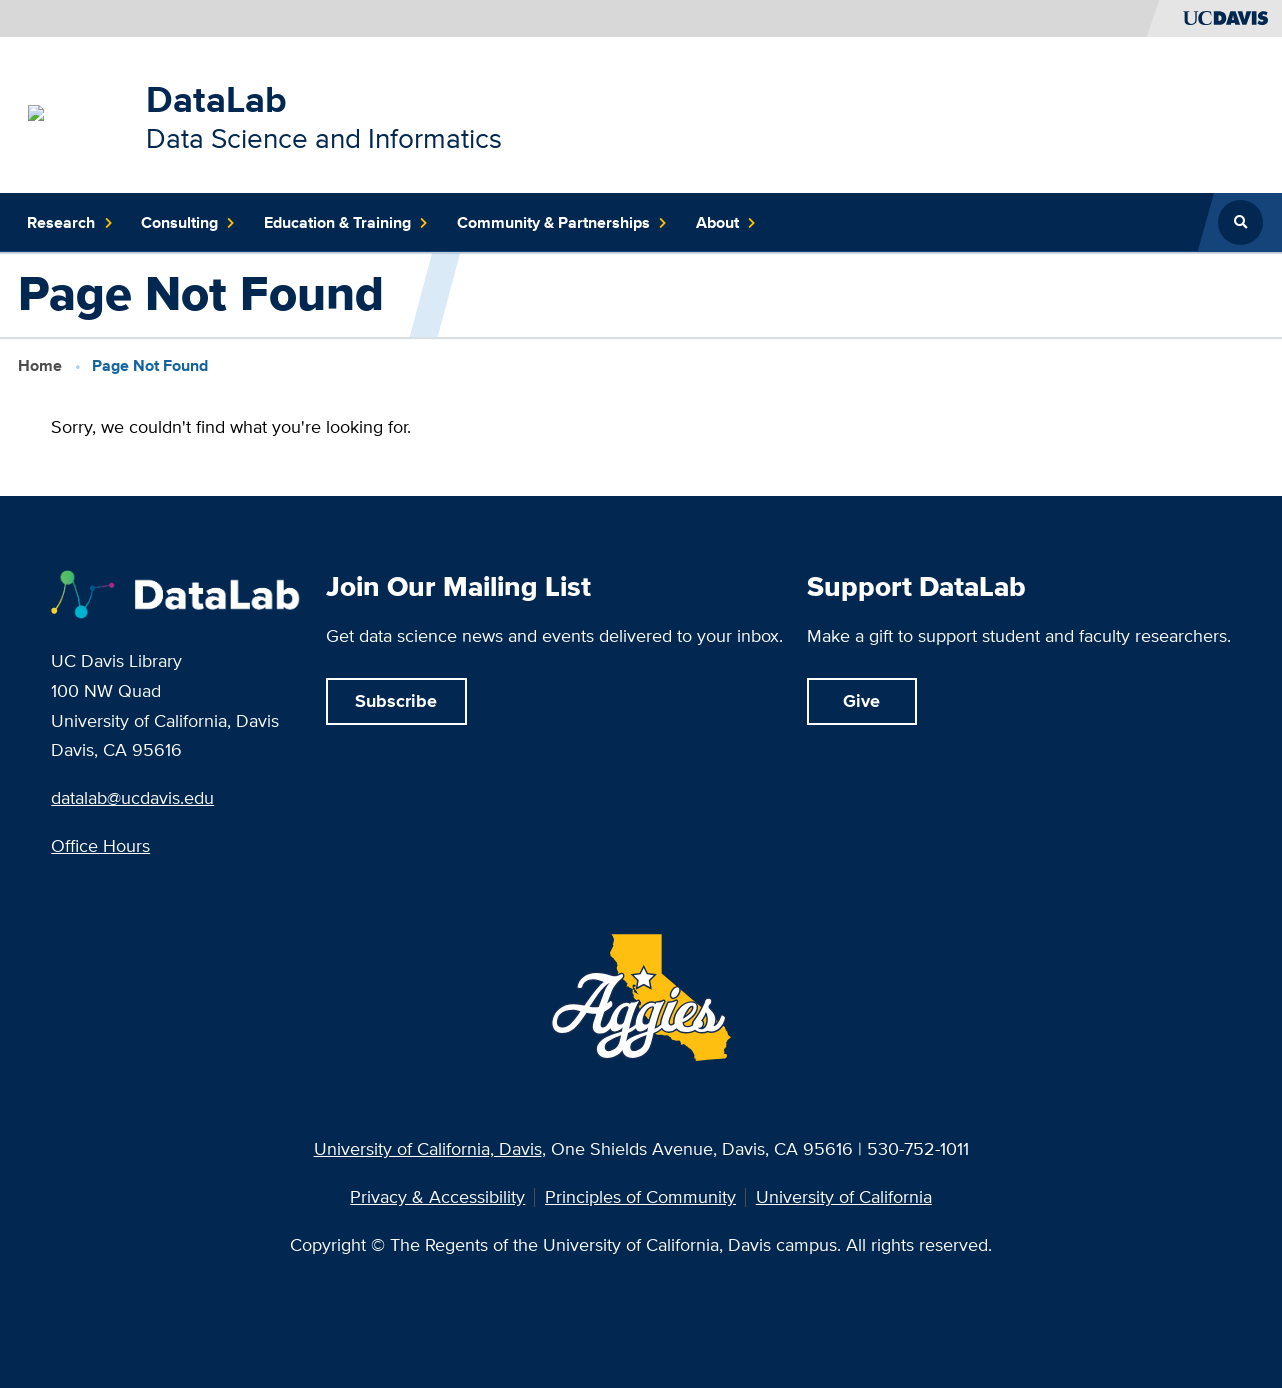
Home (40, 365)
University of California (844, 1197)
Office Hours (100, 845)
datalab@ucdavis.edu (132, 797)
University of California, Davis (428, 1148)
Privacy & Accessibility (437, 1197)
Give (861, 700)
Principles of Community (640, 1197)
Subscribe (396, 700)
